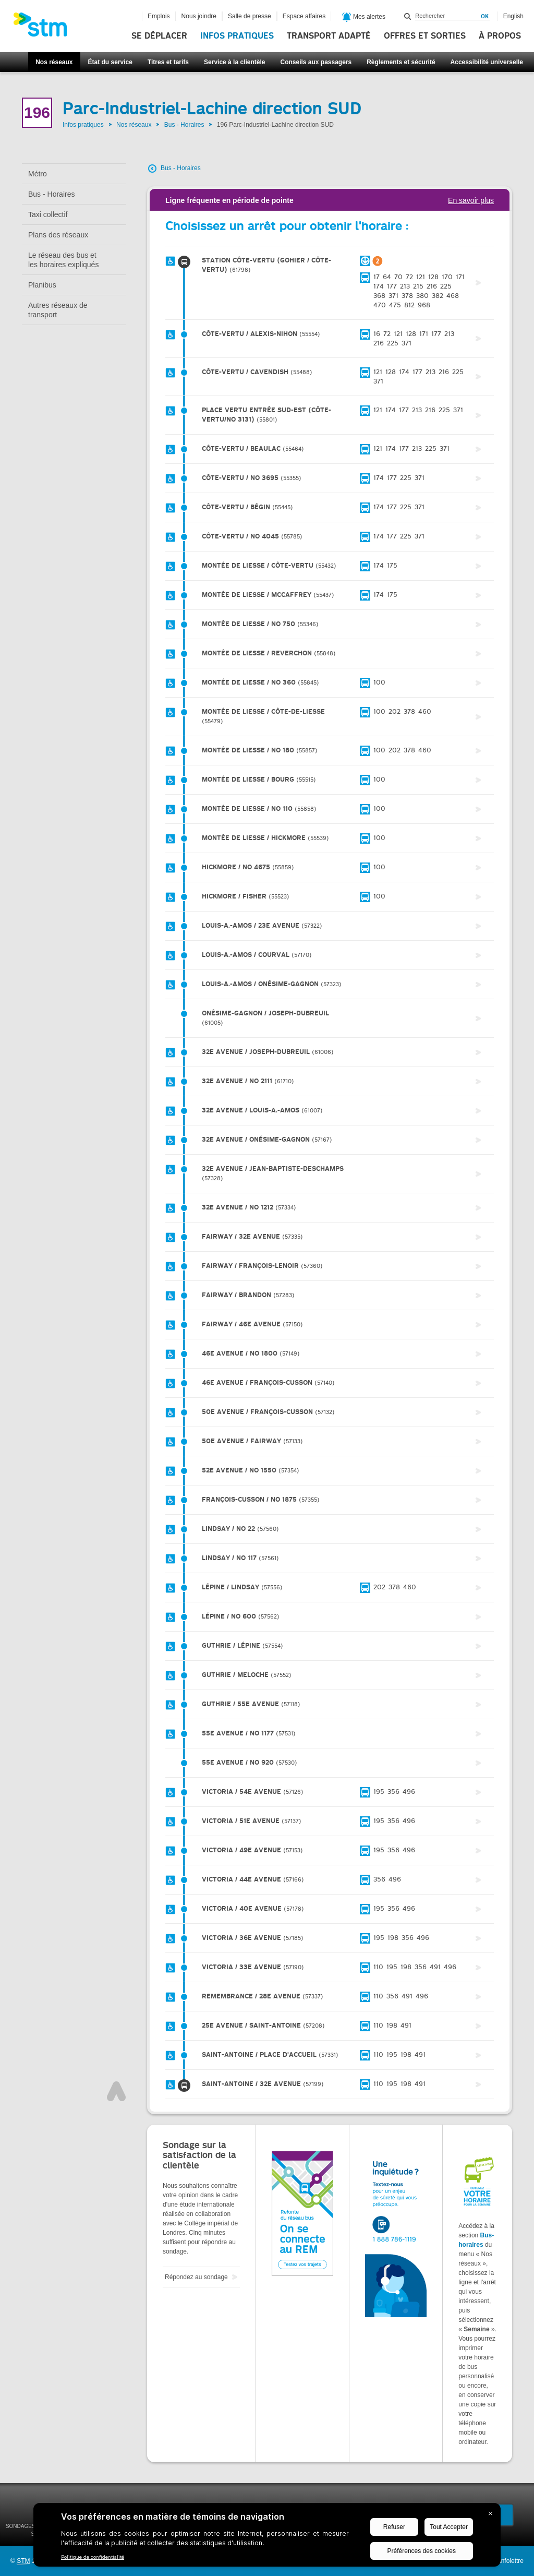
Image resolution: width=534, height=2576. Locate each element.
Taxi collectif (47, 214)
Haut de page (116, 2091)
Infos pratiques (237, 36)
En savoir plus (471, 200)
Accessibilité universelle (487, 62)
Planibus (42, 285)
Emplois (159, 16)
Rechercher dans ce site (408, 16)
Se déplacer (159, 36)
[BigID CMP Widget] (267, 2537)
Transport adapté (329, 36)
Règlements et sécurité (401, 62)
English (513, 16)
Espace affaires (304, 16)
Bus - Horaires (184, 124)
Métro (37, 174)
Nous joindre (198, 16)
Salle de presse (249, 16)
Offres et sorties (425, 36)
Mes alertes (363, 17)
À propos (500, 36)
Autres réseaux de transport (58, 310)
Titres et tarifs (168, 62)
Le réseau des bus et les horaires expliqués (63, 260)
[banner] (45, 27)
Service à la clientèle (234, 62)
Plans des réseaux (58, 235)
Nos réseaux (53, 62)
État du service (110, 62)
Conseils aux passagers (315, 62)
